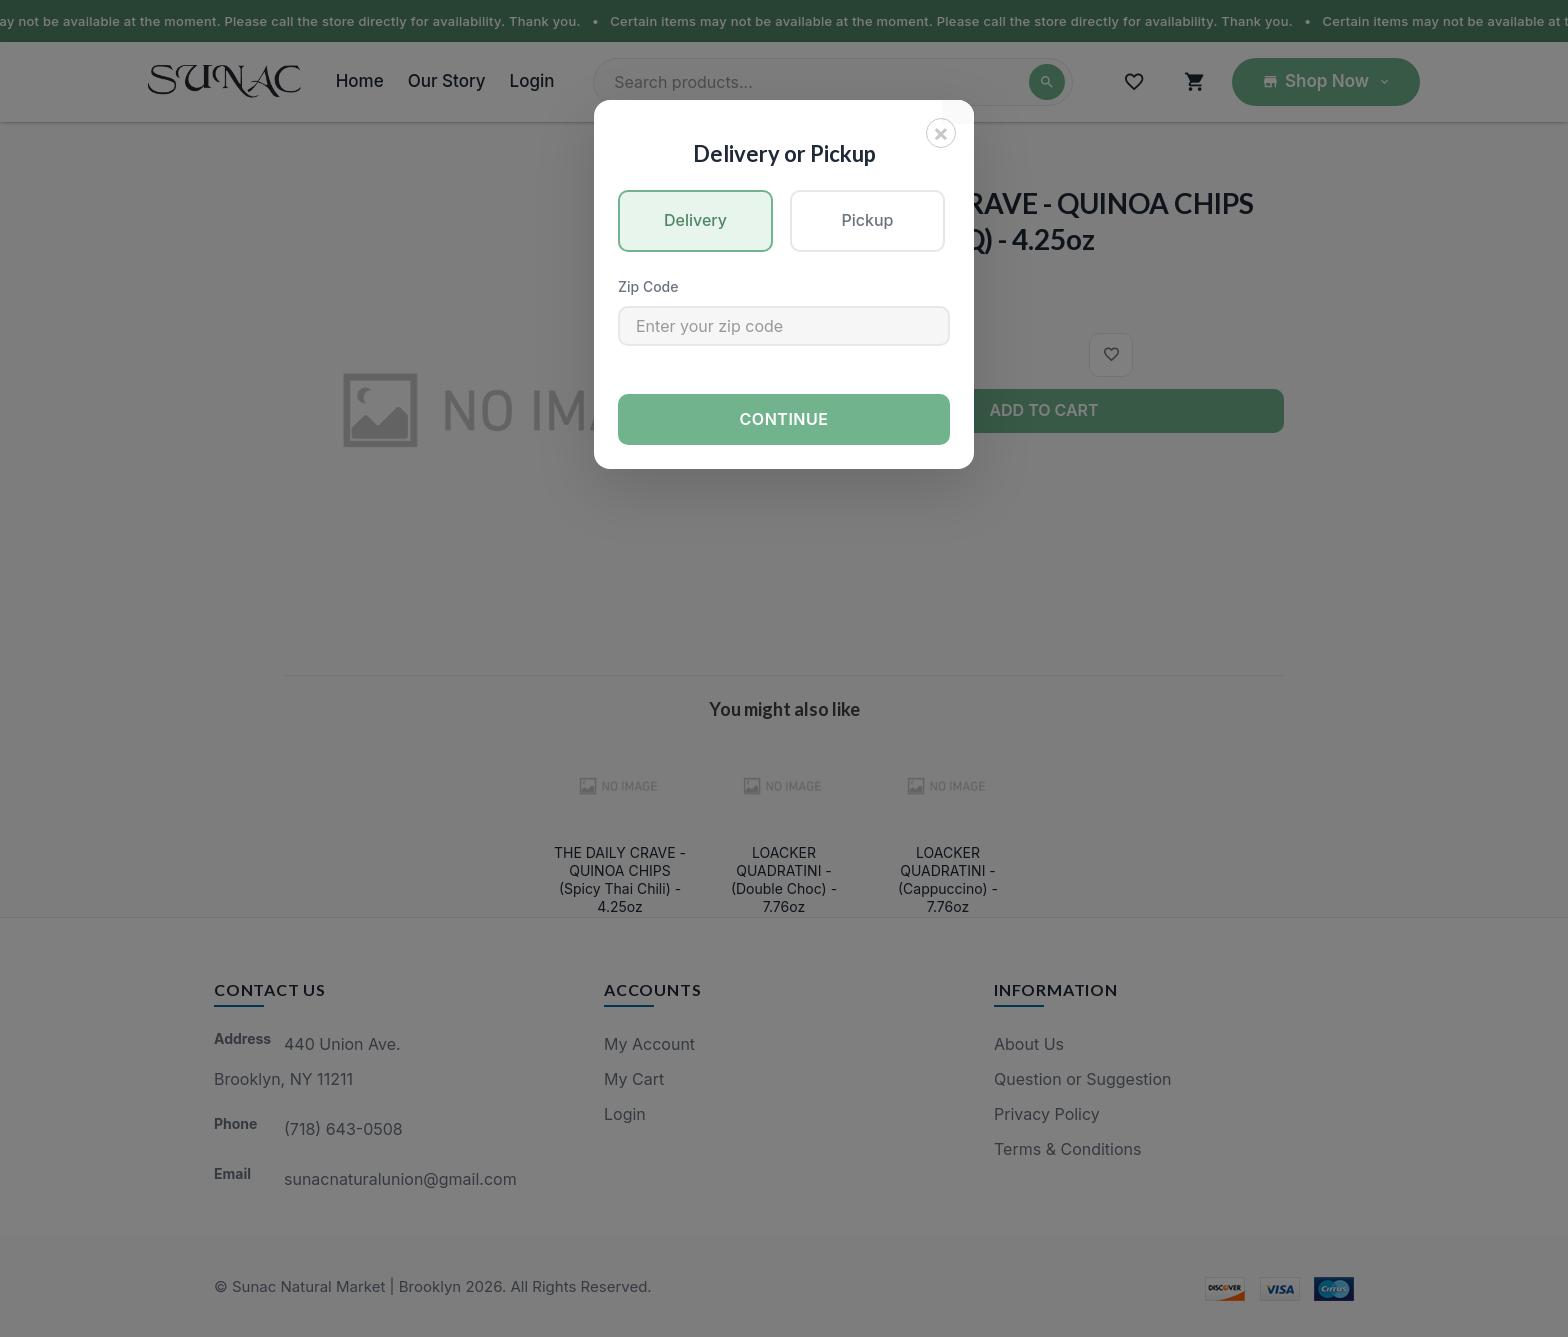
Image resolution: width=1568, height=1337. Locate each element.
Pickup (868, 220)
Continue (784, 419)
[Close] (941, 133)
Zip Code (648, 286)
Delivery (695, 220)
